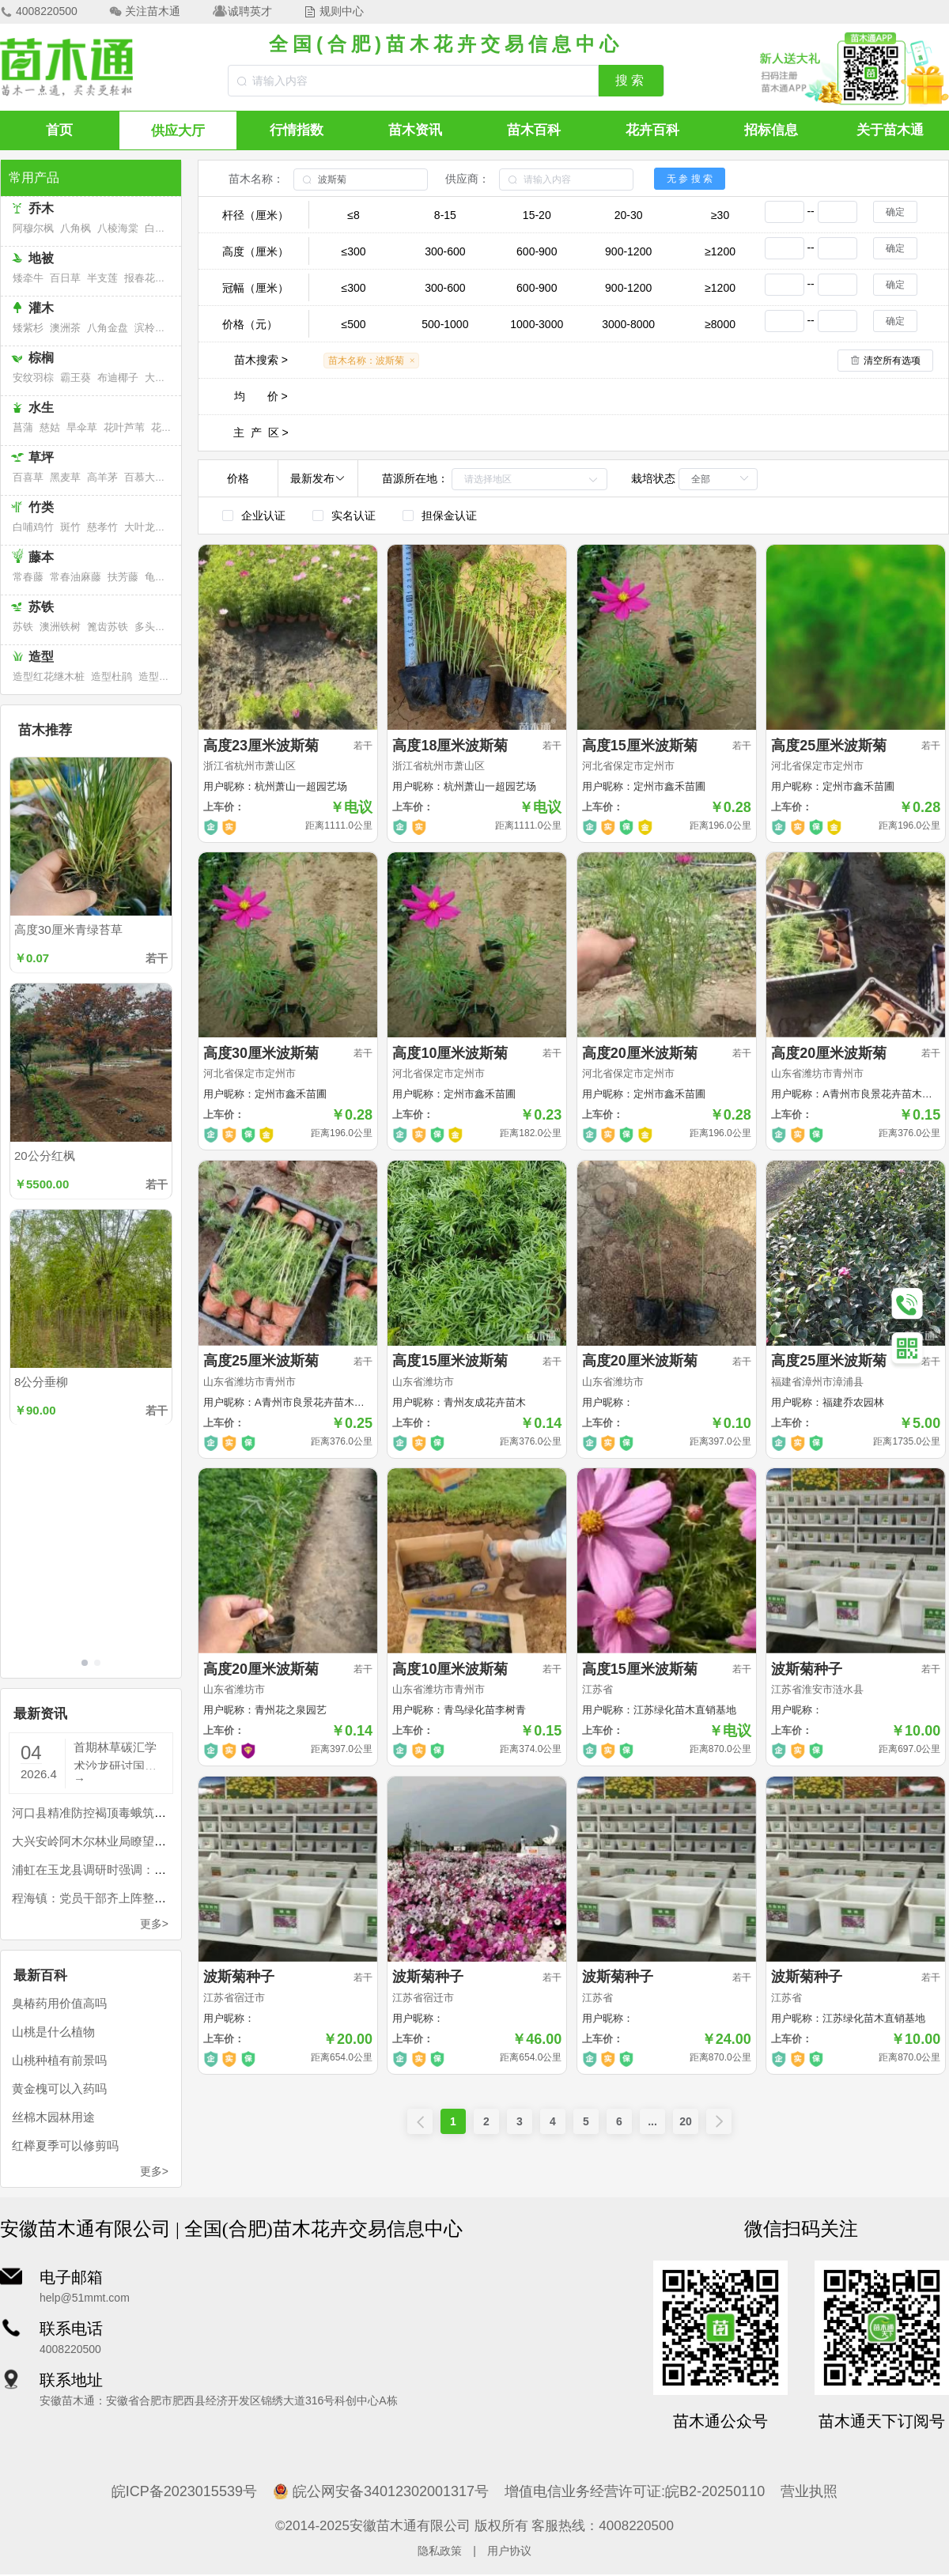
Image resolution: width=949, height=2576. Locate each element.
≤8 (353, 215)
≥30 (720, 215)
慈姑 (50, 427)
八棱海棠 (117, 228)
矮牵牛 (28, 278)
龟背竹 (160, 577)
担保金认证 (449, 515)
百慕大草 (144, 477)
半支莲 (102, 278)
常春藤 (28, 577)
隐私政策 (440, 2549)
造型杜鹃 (111, 676)
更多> (154, 1922)
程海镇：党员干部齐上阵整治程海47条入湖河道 (137, 1896)
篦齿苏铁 (107, 627)
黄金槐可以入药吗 (59, 2087)
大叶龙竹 (144, 527)
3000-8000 (628, 324)
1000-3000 (536, 324)
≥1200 (720, 251)
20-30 (628, 215)
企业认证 (263, 515)
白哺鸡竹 (33, 527)
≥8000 (720, 324)
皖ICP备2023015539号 (184, 2490)
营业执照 (809, 2490)
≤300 (353, 251)
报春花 (139, 278)
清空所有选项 (892, 360)
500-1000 (445, 324)
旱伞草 (81, 427)
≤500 (353, 324)
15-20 (537, 215)
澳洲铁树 (60, 627)
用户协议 (509, 2549)
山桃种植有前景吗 (59, 2058)
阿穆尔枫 (33, 228)
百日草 (65, 278)
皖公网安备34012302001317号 (381, 2490)
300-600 (445, 251)
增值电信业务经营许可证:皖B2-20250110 (635, 2490)
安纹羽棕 (33, 377)
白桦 (155, 228)
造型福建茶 (164, 676)
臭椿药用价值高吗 (59, 2001)
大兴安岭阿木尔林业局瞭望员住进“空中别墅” (128, 1839)
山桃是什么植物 (53, 2030)
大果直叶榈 (170, 377)
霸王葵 (75, 377)
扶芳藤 (123, 577)
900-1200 (628, 251)
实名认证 (353, 515)
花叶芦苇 (124, 427)
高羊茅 (102, 477)
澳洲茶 (65, 328)
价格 (238, 478)
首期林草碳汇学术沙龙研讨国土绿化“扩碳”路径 (115, 1753)
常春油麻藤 (75, 577)
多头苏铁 (155, 627)
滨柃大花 (155, 328)
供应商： (467, 178)
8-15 (445, 215)
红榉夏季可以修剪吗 (65, 2144)
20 (685, 2121)
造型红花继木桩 (49, 676)
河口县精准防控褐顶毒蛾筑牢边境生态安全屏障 (136, 1811)
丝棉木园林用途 (53, 2115)
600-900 (536, 251)
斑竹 (70, 527)
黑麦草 (65, 477)
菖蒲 (23, 427)
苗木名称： (256, 178)
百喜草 (28, 477)
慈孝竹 (102, 527)
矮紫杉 (28, 328)
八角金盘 (107, 328)
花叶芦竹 (171, 427)
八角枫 (75, 228)
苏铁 (23, 627)
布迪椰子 (117, 377)
